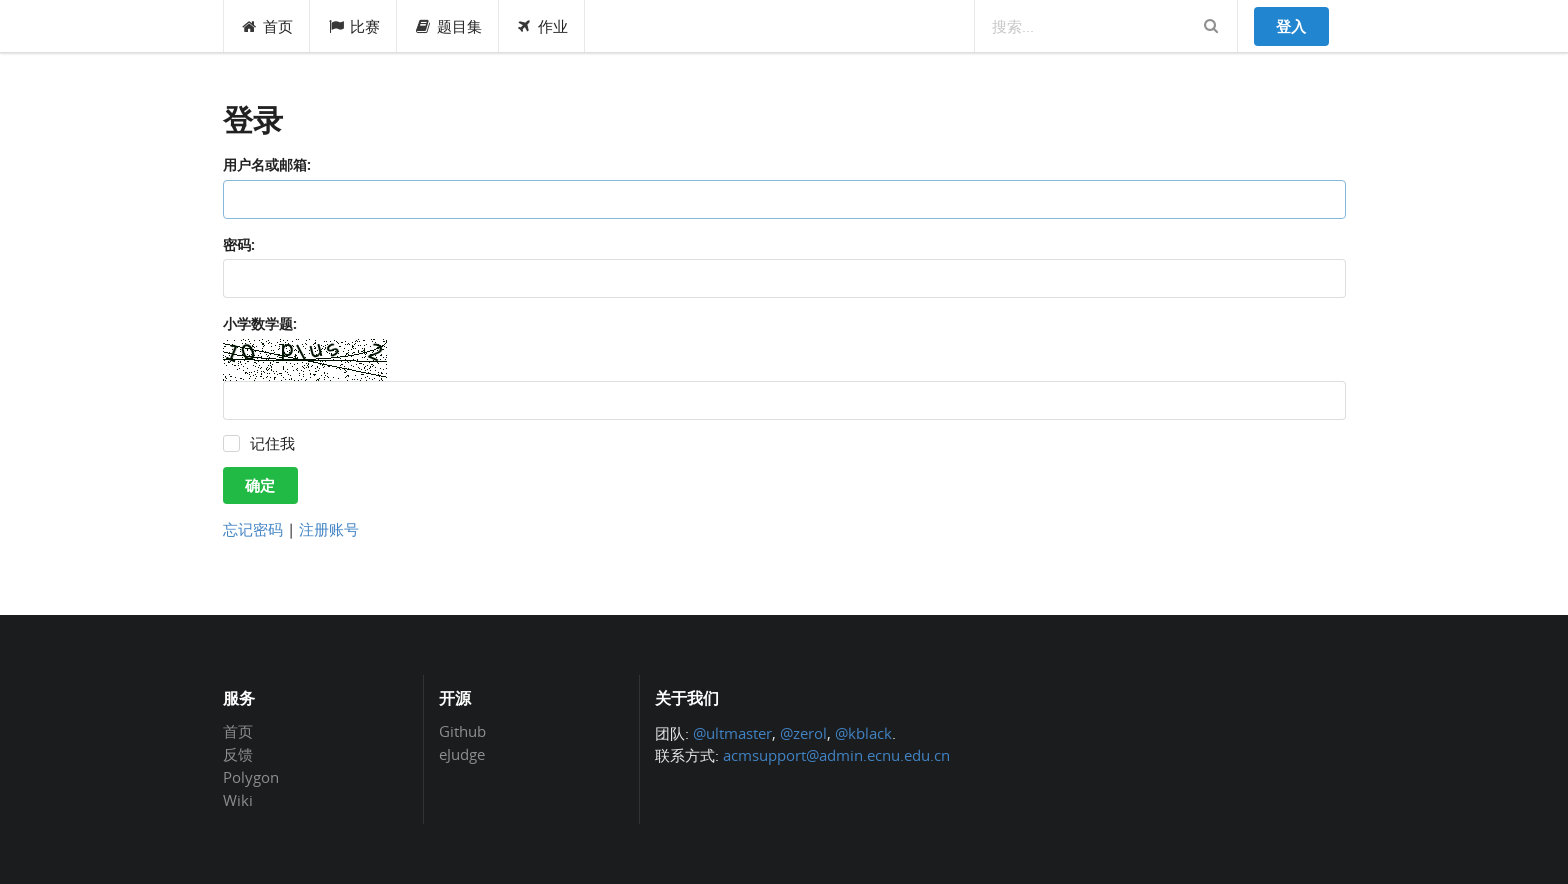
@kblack (863, 733)
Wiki (238, 799)
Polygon (251, 777)
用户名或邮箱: (267, 164)
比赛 (353, 26)
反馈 (238, 754)
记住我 (272, 443)
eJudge (462, 753)
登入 (1291, 26)
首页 (267, 26)
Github (462, 732)
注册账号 (329, 529)
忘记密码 (253, 529)
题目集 (448, 26)
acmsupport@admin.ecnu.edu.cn (836, 755)
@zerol (803, 733)
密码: (239, 244)
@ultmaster (732, 733)
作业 (542, 26)
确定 (260, 485)
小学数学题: (260, 323)
